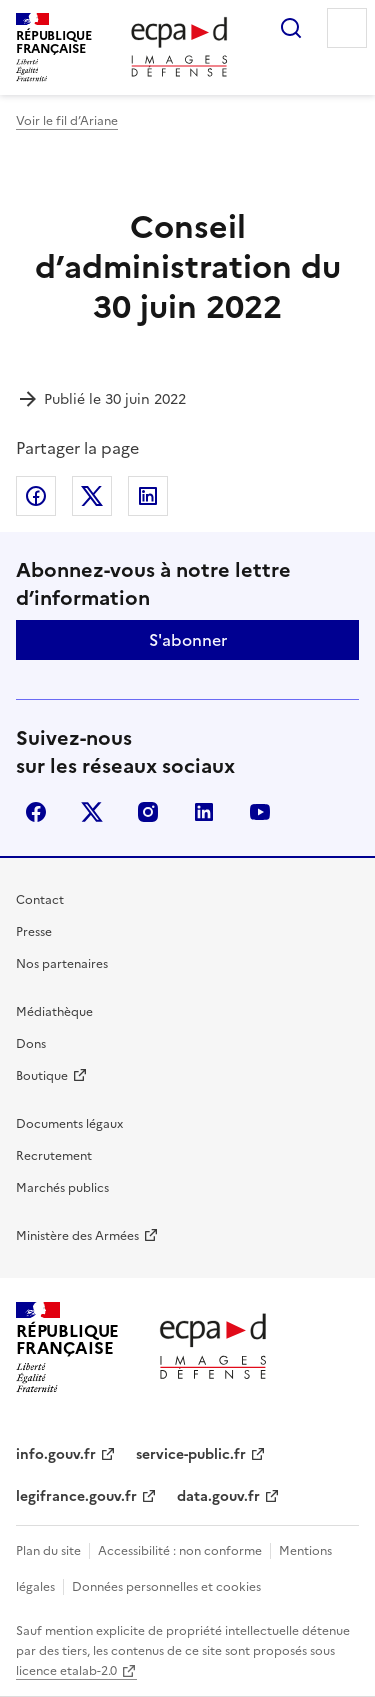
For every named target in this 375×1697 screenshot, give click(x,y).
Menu (347, 28)
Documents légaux (69, 1124)
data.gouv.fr (218, 1496)
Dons (31, 1044)
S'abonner (188, 640)
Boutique (42, 1076)
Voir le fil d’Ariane (67, 121)
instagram (148, 812)
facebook (36, 812)
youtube (260, 812)
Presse (34, 932)
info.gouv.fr (56, 1454)
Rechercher (291, 28)
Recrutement (54, 1156)
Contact (40, 900)
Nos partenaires (62, 964)
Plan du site (48, 1551)
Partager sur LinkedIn (148, 496)
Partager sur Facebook (36, 496)
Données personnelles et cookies (166, 1587)
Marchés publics (62, 1188)
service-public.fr (191, 1454)
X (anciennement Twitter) (92, 812)
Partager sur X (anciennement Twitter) (92, 496)
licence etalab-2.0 (66, 1671)
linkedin (204, 812)
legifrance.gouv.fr (76, 1496)
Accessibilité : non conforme (180, 1551)
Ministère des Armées (77, 1236)
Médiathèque (54, 1012)
